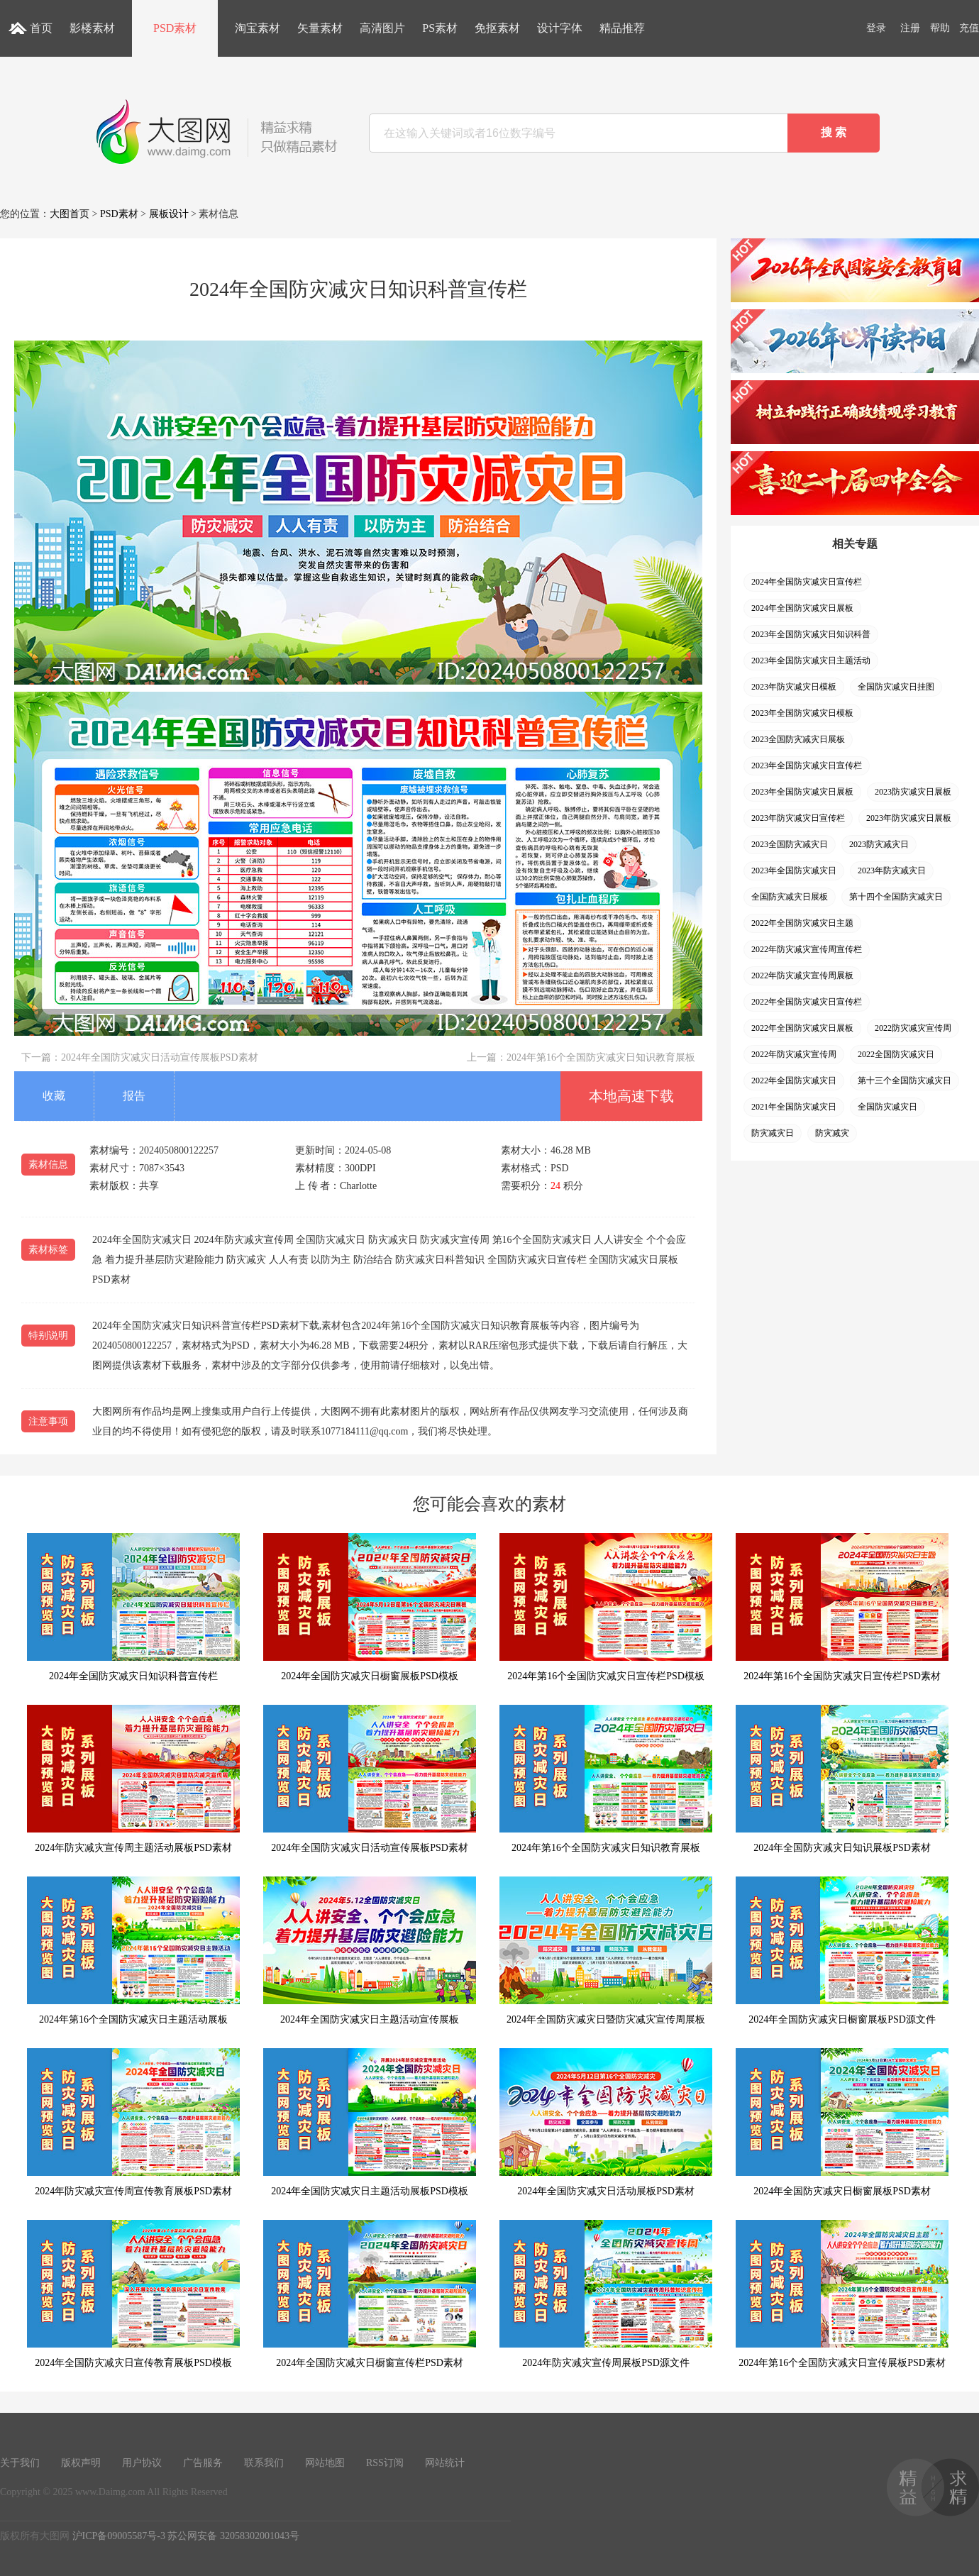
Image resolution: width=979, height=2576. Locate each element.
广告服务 (203, 2463)
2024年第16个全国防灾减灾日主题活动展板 (133, 1950)
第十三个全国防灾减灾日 (904, 1080)
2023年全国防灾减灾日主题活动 (810, 660)
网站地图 (325, 2463)
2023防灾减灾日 (879, 844)
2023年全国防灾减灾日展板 (802, 792)
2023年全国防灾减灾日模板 (802, 713)
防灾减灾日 (772, 1133)
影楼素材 (92, 28)
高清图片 (382, 28)
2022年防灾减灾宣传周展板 (802, 975)
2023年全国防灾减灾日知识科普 (810, 634)
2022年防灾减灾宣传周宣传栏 (806, 949)
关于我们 (20, 2463)
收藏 (54, 1096)
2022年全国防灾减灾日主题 (802, 923)
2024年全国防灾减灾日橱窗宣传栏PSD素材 (369, 2294)
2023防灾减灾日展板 (913, 792)
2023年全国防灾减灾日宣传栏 (806, 765)
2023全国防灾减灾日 (789, 844)
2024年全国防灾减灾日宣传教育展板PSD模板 (133, 2294)
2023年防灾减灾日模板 (793, 687)
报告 (134, 1096)
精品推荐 (622, 28)
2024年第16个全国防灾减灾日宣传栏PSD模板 (605, 1607)
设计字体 (559, 28)
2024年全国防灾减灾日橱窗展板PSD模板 (369, 1607)
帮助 (940, 28)
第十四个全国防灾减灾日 (896, 897)
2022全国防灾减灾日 (896, 1054)
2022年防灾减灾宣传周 (793, 1054)
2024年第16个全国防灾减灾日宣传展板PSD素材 (842, 2294)
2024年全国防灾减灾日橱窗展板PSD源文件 (842, 1950)
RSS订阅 (385, 2463)
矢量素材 (320, 28)
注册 (910, 28)
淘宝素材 (257, 28)
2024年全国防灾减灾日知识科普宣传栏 (133, 1607)
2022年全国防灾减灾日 (793, 1080)
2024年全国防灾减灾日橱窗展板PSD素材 (842, 2122)
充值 (969, 28)
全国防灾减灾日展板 (789, 897)
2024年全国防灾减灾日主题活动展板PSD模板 (369, 2122)
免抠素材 (497, 28)
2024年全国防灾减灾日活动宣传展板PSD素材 (159, 1057)
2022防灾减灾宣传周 (913, 1028)
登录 (876, 28)
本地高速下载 (631, 1096)
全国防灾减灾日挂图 (896, 687)
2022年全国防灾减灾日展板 (802, 1028)
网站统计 (445, 2463)
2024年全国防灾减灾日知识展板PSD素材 (842, 1779)
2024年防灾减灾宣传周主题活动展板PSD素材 (133, 1779)
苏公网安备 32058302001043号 (233, 2536)
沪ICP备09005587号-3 (118, 2536)
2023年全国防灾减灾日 (793, 870)
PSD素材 (175, 28)
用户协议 (142, 2463)
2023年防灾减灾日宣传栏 (798, 818)
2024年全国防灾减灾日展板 (802, 608)
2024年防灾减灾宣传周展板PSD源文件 (605, 2294)
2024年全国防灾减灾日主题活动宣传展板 (369, 1950)
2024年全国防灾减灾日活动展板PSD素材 (605, 2122)
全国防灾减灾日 (887, 1107)
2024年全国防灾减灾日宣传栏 (806, 582)
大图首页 (69, 214)
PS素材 (440, 28)
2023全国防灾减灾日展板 (798, 739)
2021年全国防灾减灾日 (793, 1107)
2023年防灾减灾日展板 (908, 818)
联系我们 (264, 2463)
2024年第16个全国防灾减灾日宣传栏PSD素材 (842, 1607)
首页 (41, 28)
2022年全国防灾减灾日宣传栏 (806, 1002)
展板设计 (169, 214)
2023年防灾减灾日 (892, 870)
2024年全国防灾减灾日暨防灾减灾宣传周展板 (605, 1950)
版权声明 (81, 2463)
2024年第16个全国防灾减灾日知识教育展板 (601, 1057)
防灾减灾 (832, 1133)
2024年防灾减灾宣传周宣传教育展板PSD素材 (133, 2122)
